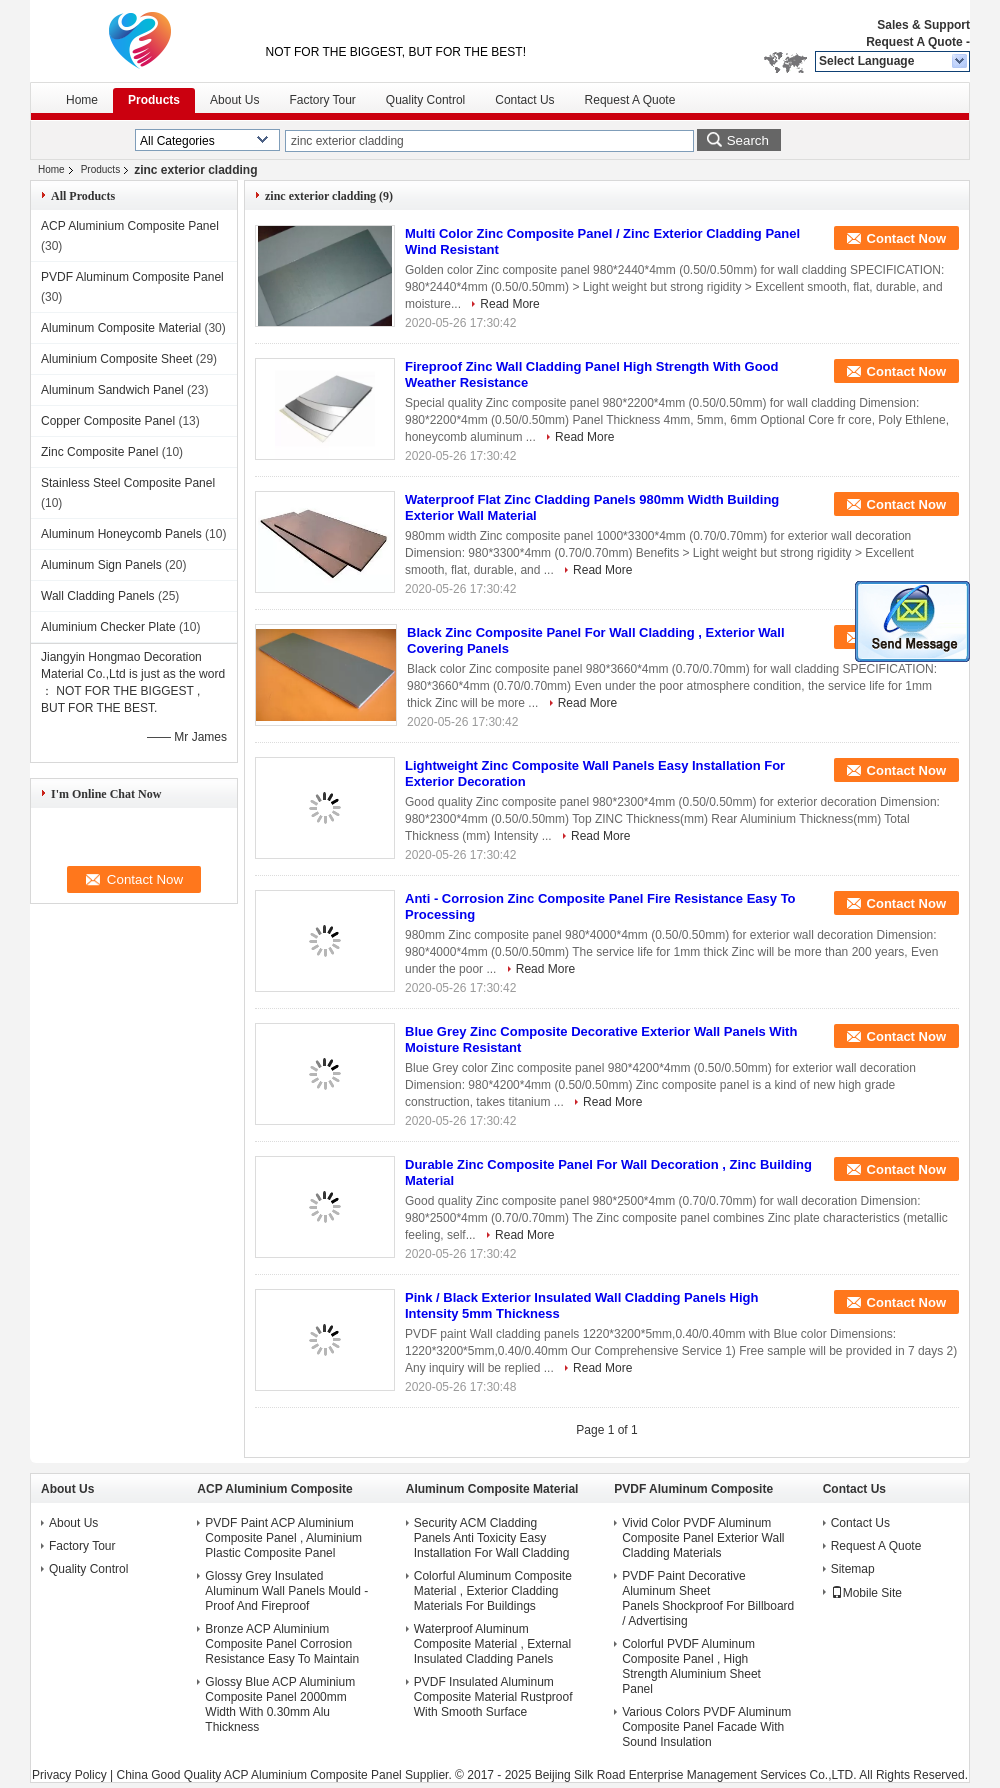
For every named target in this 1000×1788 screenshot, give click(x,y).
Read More (509, 304)
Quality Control (425, 100)
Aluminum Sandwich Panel (112, 390)
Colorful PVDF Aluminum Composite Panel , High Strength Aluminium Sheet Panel (691, 1666)
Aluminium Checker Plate (108, 627)
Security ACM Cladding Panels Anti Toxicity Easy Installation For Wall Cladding (492, 1538)
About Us (234, 100)
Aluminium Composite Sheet (116, 359)
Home (82, 100)
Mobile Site (866, 1593)
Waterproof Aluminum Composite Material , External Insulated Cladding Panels (492, 1644)
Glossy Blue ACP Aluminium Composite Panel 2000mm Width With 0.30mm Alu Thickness (280, 1704)
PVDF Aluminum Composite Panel (132, 277)
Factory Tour (322, 100)
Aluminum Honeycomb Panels (121, 534)
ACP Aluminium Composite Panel (130, 226)
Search (748, 140)
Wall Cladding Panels (98, 596)
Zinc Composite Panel (99, 452)
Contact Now (906, 238)
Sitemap (853, 1569)
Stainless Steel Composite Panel (128, 483)
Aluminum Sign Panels (101, 565)
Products (154, 100)
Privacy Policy (69, 1775)
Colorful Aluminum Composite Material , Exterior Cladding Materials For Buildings (493, 1591)
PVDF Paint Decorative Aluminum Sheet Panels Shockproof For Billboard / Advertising (708, 1598)
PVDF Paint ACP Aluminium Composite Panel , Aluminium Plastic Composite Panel (283, 1538)
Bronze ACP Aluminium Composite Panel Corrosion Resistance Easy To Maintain (282, 1644)
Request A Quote (914, 42)
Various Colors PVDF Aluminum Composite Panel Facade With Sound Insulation (706, 1727)
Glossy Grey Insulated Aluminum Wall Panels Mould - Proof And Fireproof (286, 1591)
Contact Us (524, 100)
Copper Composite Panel (108, 421)
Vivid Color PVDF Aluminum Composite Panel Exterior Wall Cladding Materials (703, 1538)
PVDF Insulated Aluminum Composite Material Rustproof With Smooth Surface (493, 1697)
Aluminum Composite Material (121, 328)
